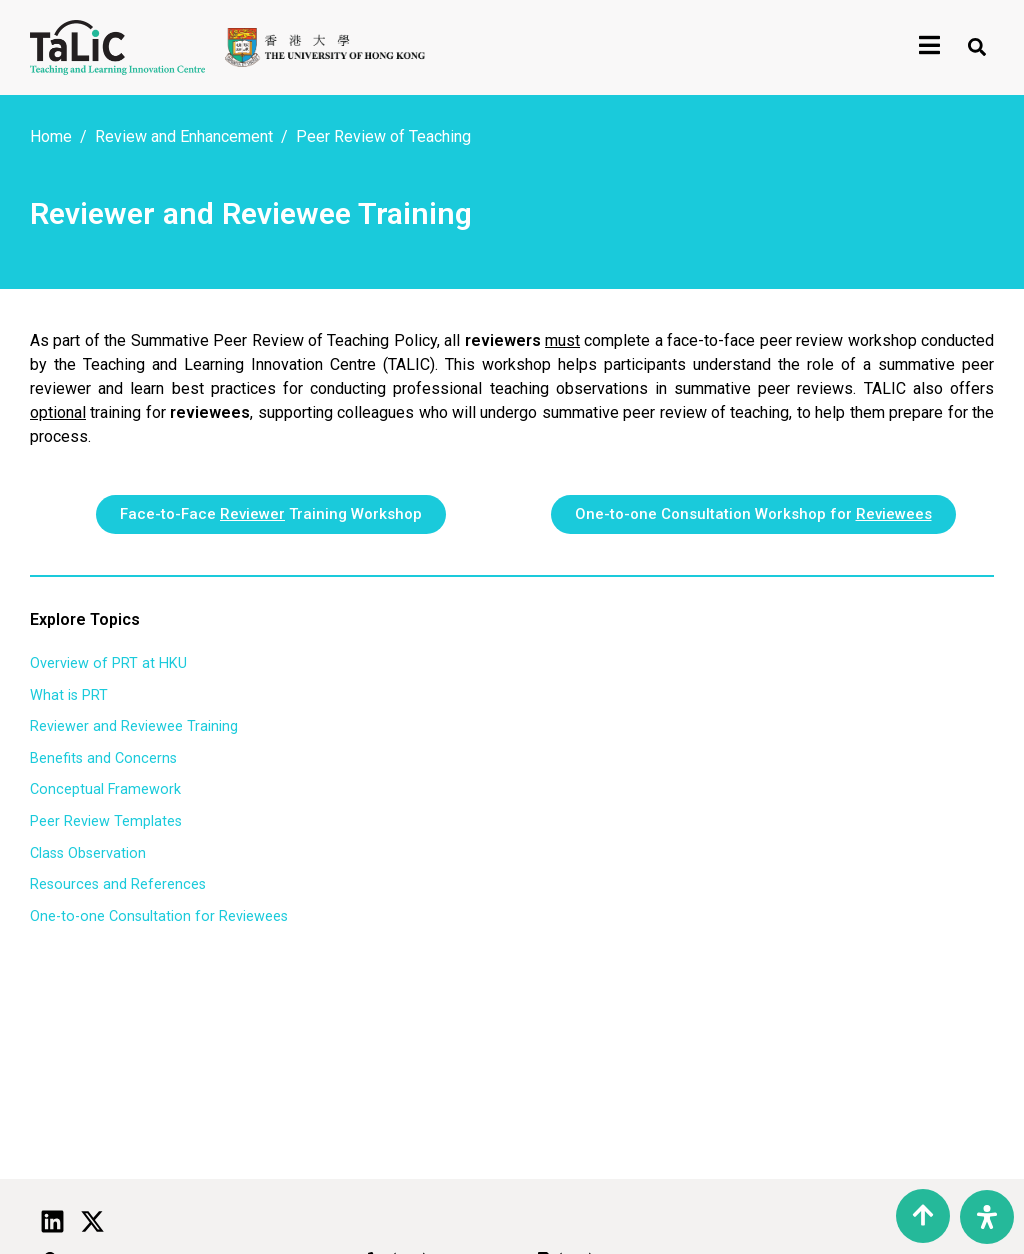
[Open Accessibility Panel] (987, 1217)
